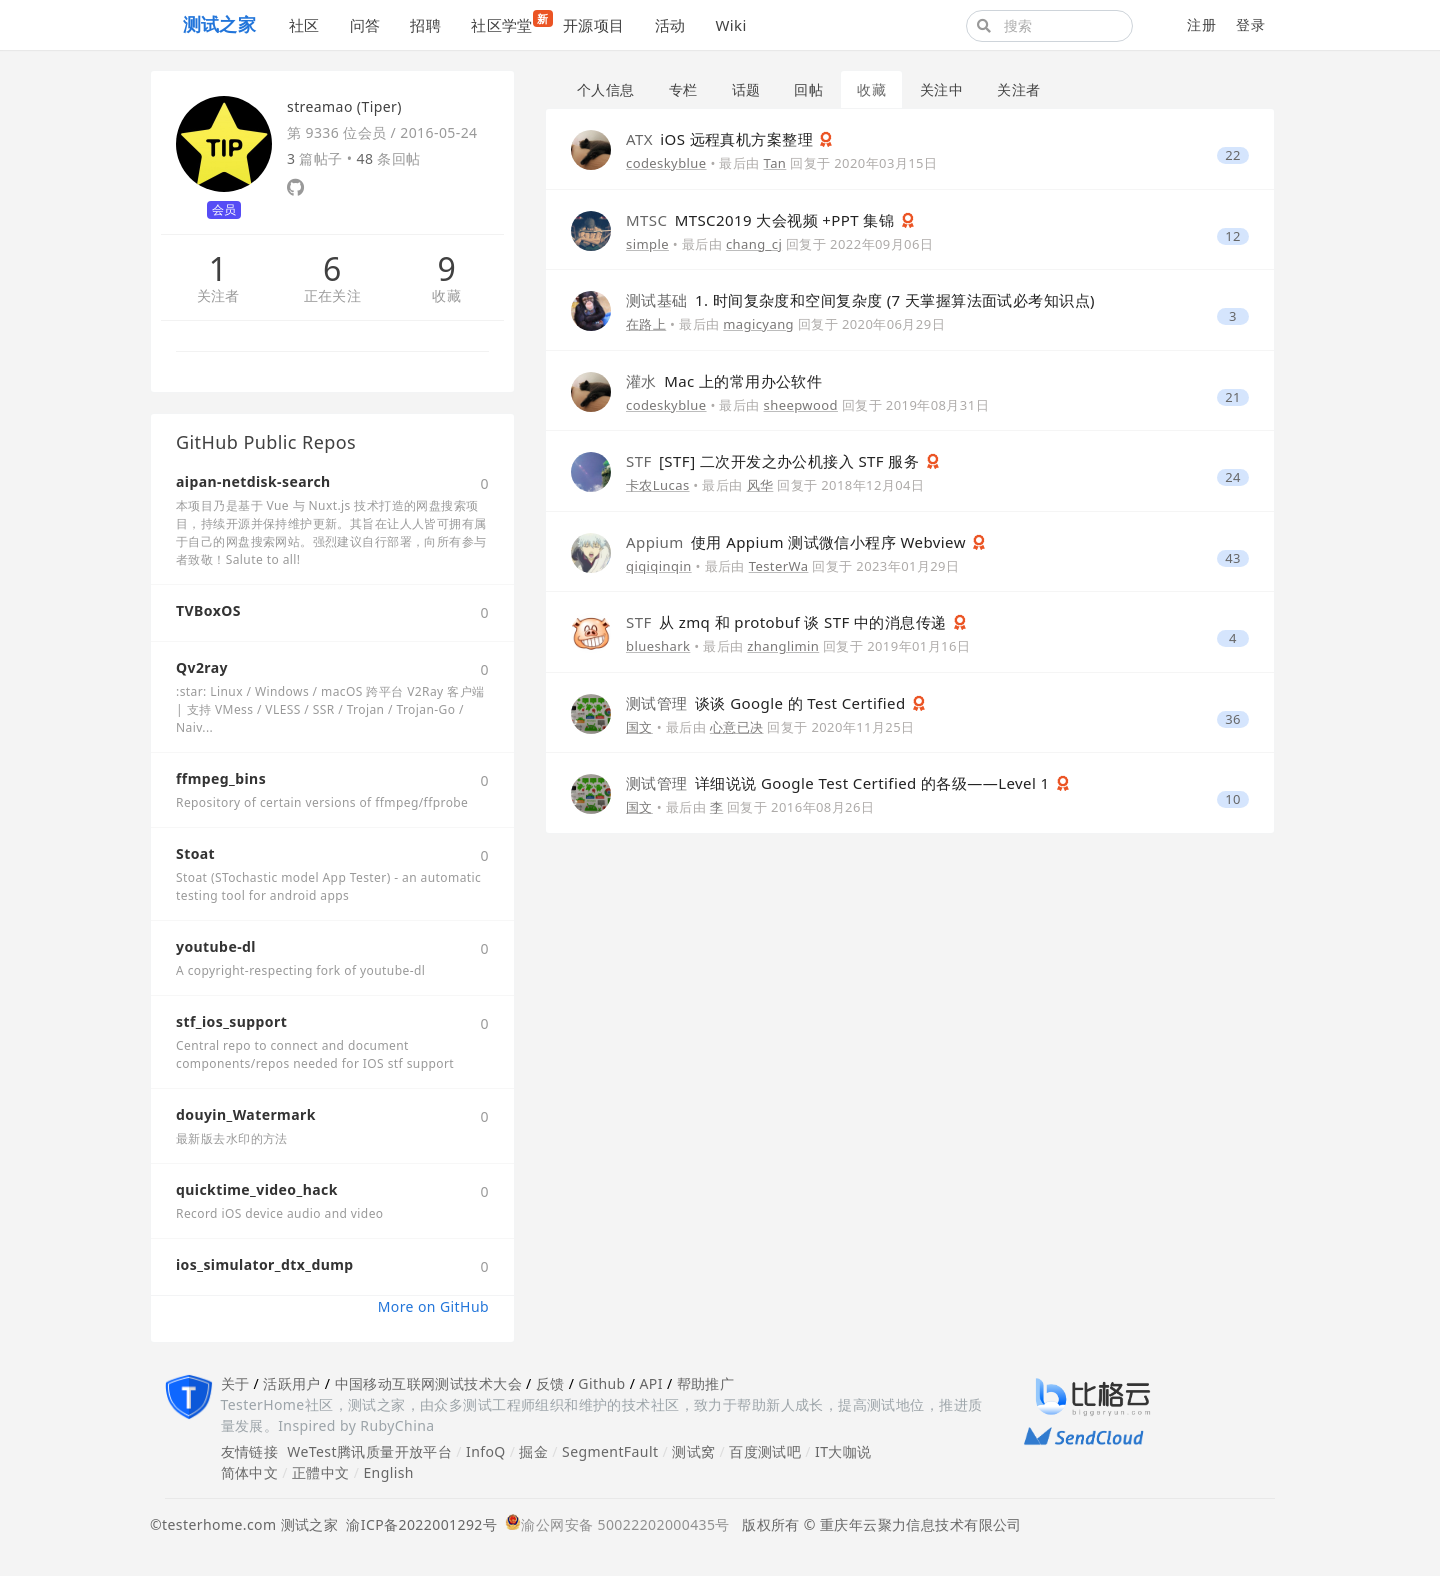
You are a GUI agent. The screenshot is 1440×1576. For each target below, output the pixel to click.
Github (601, 1383)
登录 (1250, 24)
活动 (670, 25)
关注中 (941, 89)
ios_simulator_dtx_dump (265, 1264)
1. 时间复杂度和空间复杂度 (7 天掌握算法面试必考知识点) (860, 300)
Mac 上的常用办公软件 (724, 381)
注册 (1201, 24)
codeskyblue (666, 163)
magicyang (758, 324)
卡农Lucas (658, 485)
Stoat (195, 853)
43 (1233, 558)
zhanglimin (783, 646)
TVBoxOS (208, 610)
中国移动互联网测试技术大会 (428, 1383)
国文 (639, 727)
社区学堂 (509, 22)
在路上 (646, 324)
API (650, 1383)
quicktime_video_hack (257, 1189)
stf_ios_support (231, 1021)
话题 (746, 89)
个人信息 (606, 89)
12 (1233, 236)
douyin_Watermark (246, 1114)
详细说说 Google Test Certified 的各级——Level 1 (840, 783)
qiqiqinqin (659, 566)
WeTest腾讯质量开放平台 (369, 1451)
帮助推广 (706, 1383)
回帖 (808, 89)
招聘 (425, 25)
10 (1233, 799)
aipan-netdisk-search (253, 481)
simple (647, 244)
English (388, 1472)
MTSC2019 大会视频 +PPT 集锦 (762, 220)
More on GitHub (433, 1306)
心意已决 (737, 727)
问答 (365, 25)
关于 (235, 1383)
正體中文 (321, 1472)
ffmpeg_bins (221, 778)
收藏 (446, 296)
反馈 (550, 1383)
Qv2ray (202, 667)
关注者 (218, 296)
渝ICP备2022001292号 (417, 1524)
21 (1233, 397)
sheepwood (801, 405)
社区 (304, 25)
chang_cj (754, 244)
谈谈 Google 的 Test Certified (768, 703)
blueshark (658, 646)
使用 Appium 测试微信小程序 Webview (798, 542)
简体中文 (250, 1472)
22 (1233, 155)
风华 (760, 485)
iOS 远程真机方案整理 (721, 139)
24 (1233, 477)
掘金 (533, 1451)
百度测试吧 (765, 1451)
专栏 (683, 89)
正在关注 (333, 296)
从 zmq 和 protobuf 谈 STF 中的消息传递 (788, 622)
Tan (775, 163)
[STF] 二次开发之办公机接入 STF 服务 (775, 461)
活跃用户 (292, 1383)
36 (1233, 719)
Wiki (730, 25)
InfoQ (486, 1451)
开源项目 (594, 25)
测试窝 (693, 1451)
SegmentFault (610, 1451)
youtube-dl (216, 946)
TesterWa (779, 566)
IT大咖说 (843, 1451)
